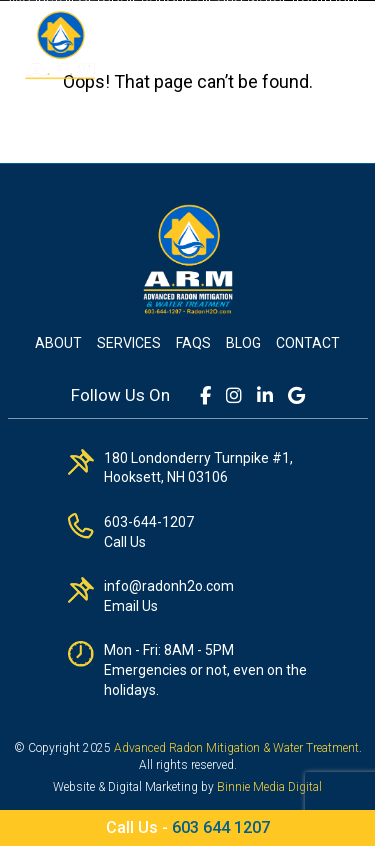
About (58, 343)
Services (129, 343)
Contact (308, 343)
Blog (243, 343)
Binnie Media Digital (269, 787)
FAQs (193, 343)
